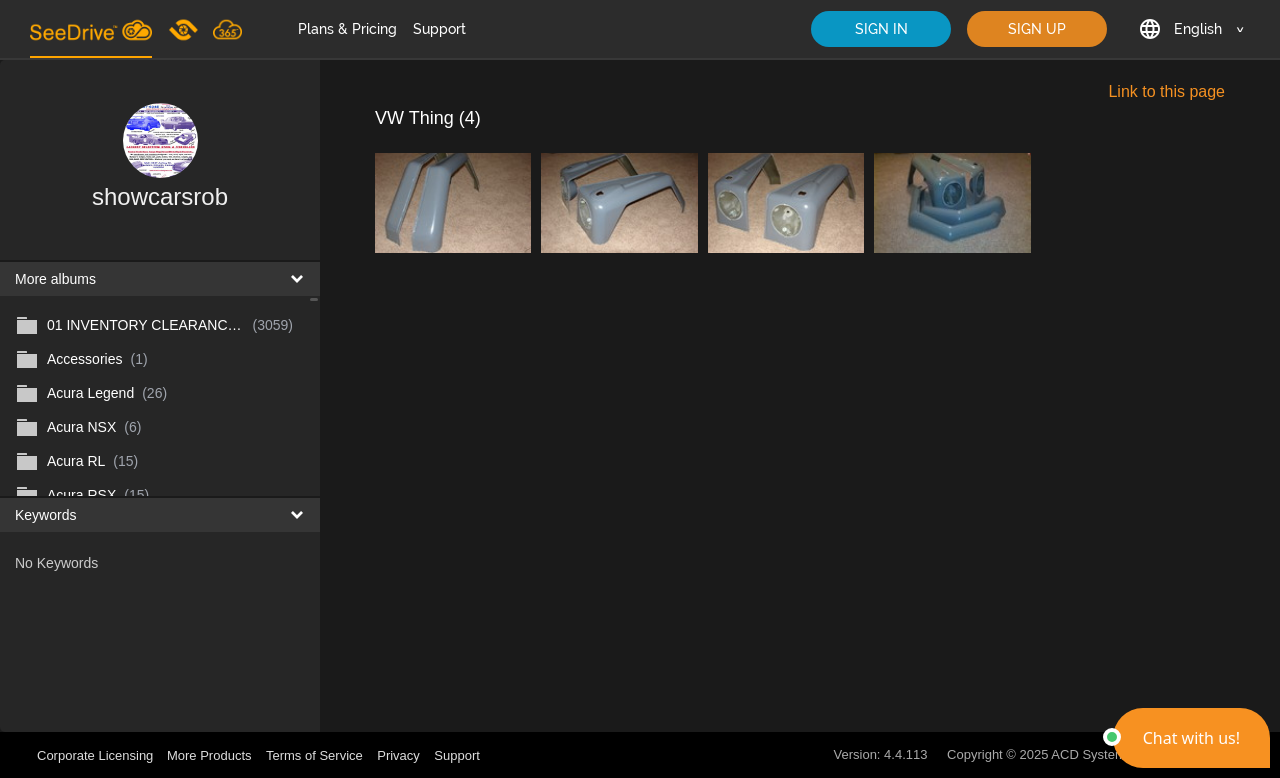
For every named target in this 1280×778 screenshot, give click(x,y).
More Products (209, 755)
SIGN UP (1037, 29)
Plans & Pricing (347, 29)
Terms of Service (314, 755)
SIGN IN (881, 29)
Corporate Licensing (97, 755)
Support (439, 29)
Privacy (398, 755)
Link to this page (1166, 91)
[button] (1191, 738)
